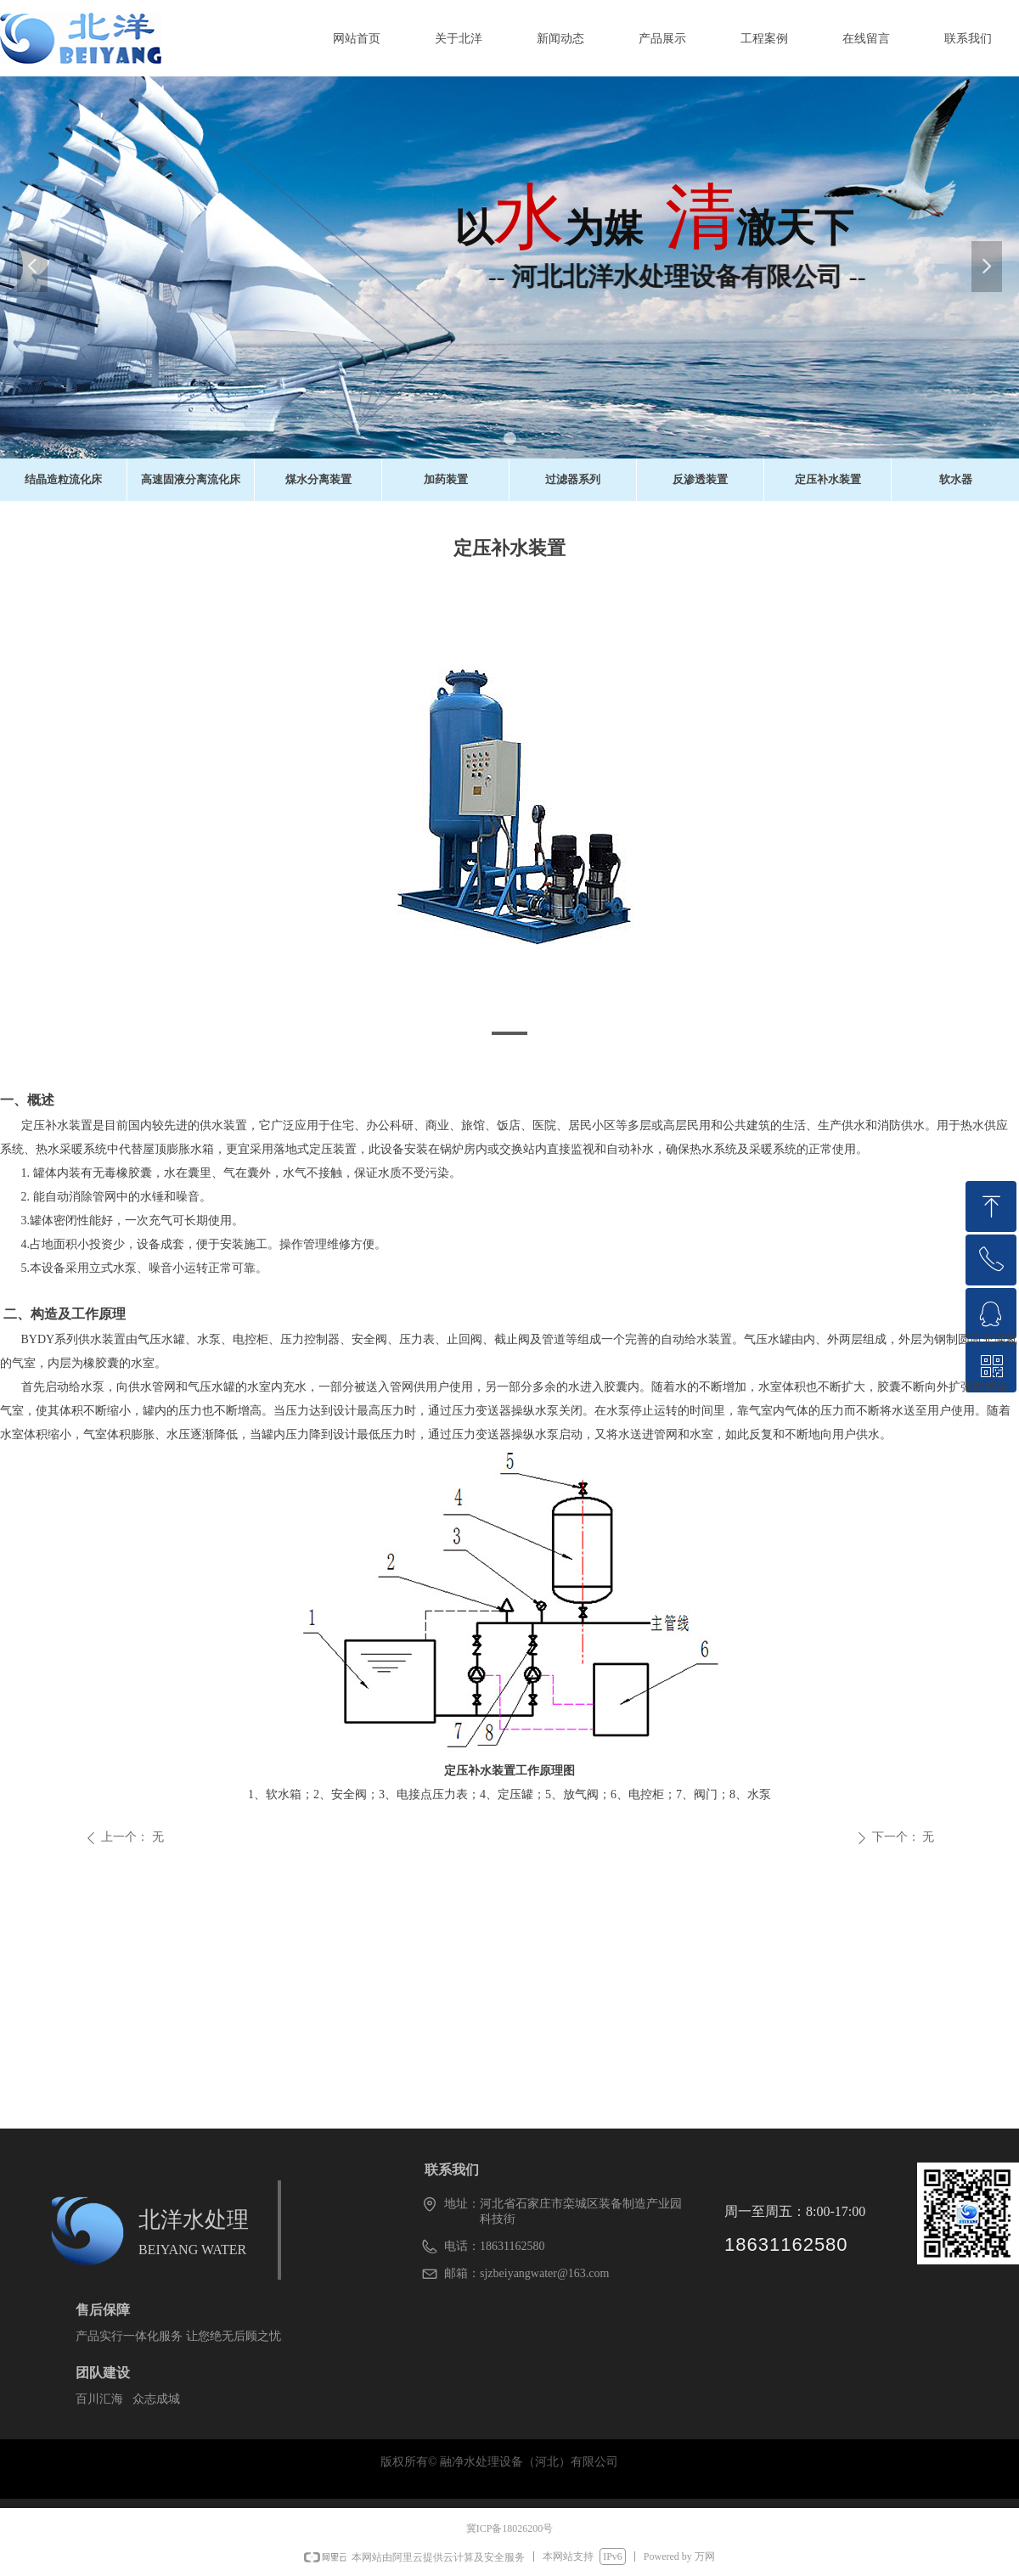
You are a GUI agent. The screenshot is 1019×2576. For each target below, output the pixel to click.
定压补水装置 (828, 479)
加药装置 (446, 479)
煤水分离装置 (318, 479)
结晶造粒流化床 (63, 479)
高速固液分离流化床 (190, 479)
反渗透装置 (700, 479)
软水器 (955, 479)
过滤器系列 (572, 479)
